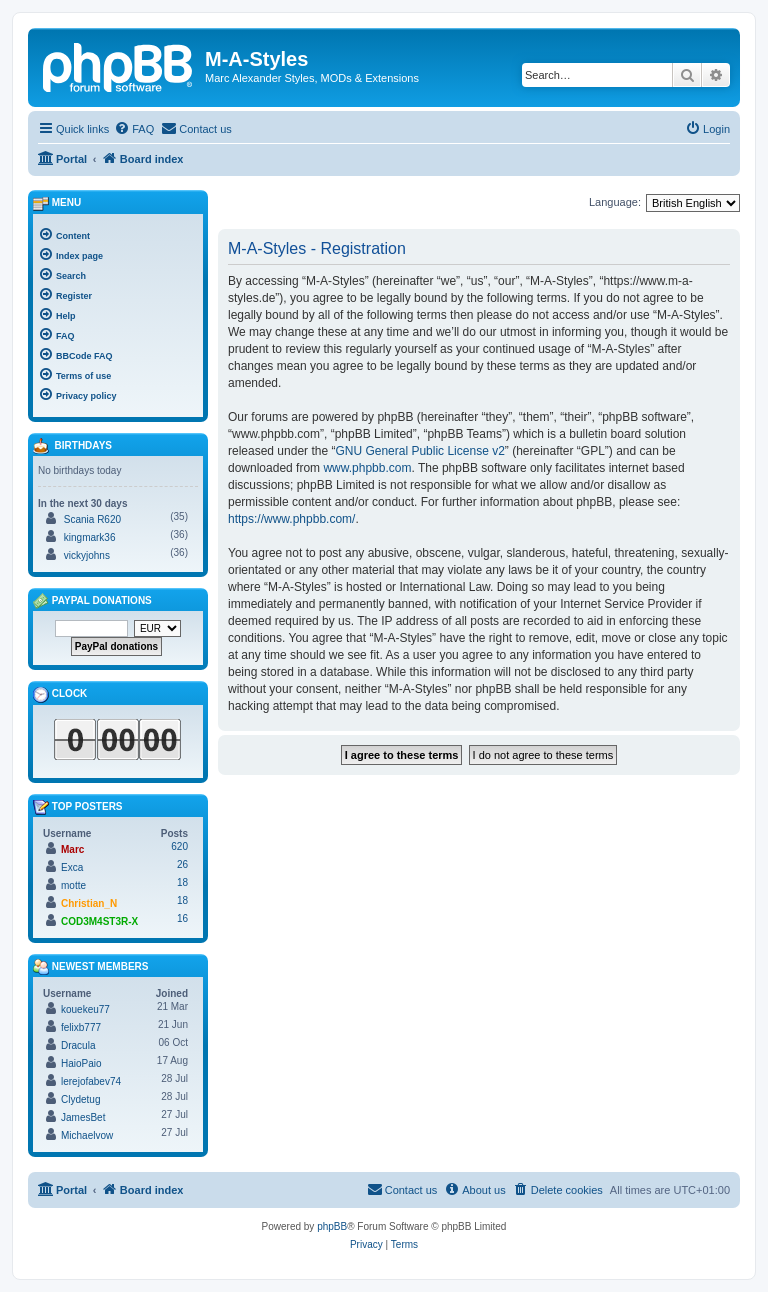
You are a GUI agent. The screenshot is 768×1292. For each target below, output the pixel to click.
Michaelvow (87, 1135)
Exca (72, 867)
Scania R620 (92, 519)
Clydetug (80, 1099)
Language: (615, 202)
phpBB (332, 1226)
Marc (72, 849)
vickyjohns (87, 555)
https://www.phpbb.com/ (291, 519)
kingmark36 (90, 537)
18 (182, 882)
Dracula (78, 1045)
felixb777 (81, 1027)
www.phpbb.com (367, 468)
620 (179, 846)
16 (182, 918)
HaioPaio (81, 1063)
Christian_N (89, 903)
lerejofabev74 (91, 1081)
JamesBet (83, 1117)
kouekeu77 (85, 1009)
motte (73, 885)
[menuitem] (134, 129)
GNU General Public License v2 (419, 451)
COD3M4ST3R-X (99, 921)
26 (182, 864)
